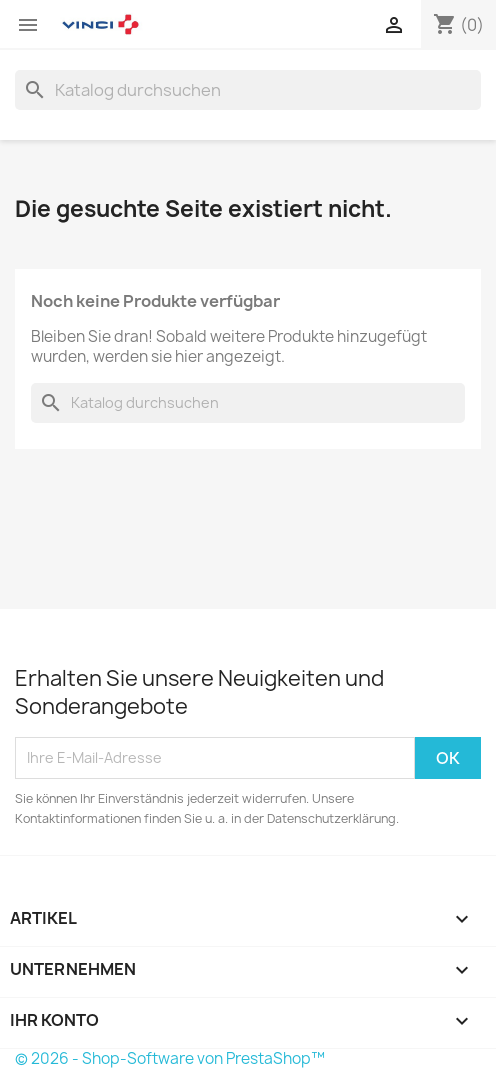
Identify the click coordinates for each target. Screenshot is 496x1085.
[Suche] (248, 90)
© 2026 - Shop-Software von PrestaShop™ (170, 1058)
